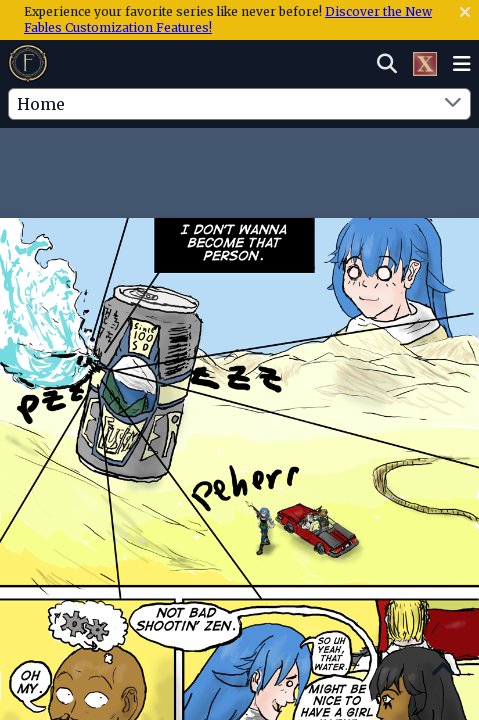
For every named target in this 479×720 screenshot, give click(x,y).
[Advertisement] (240, 169)
